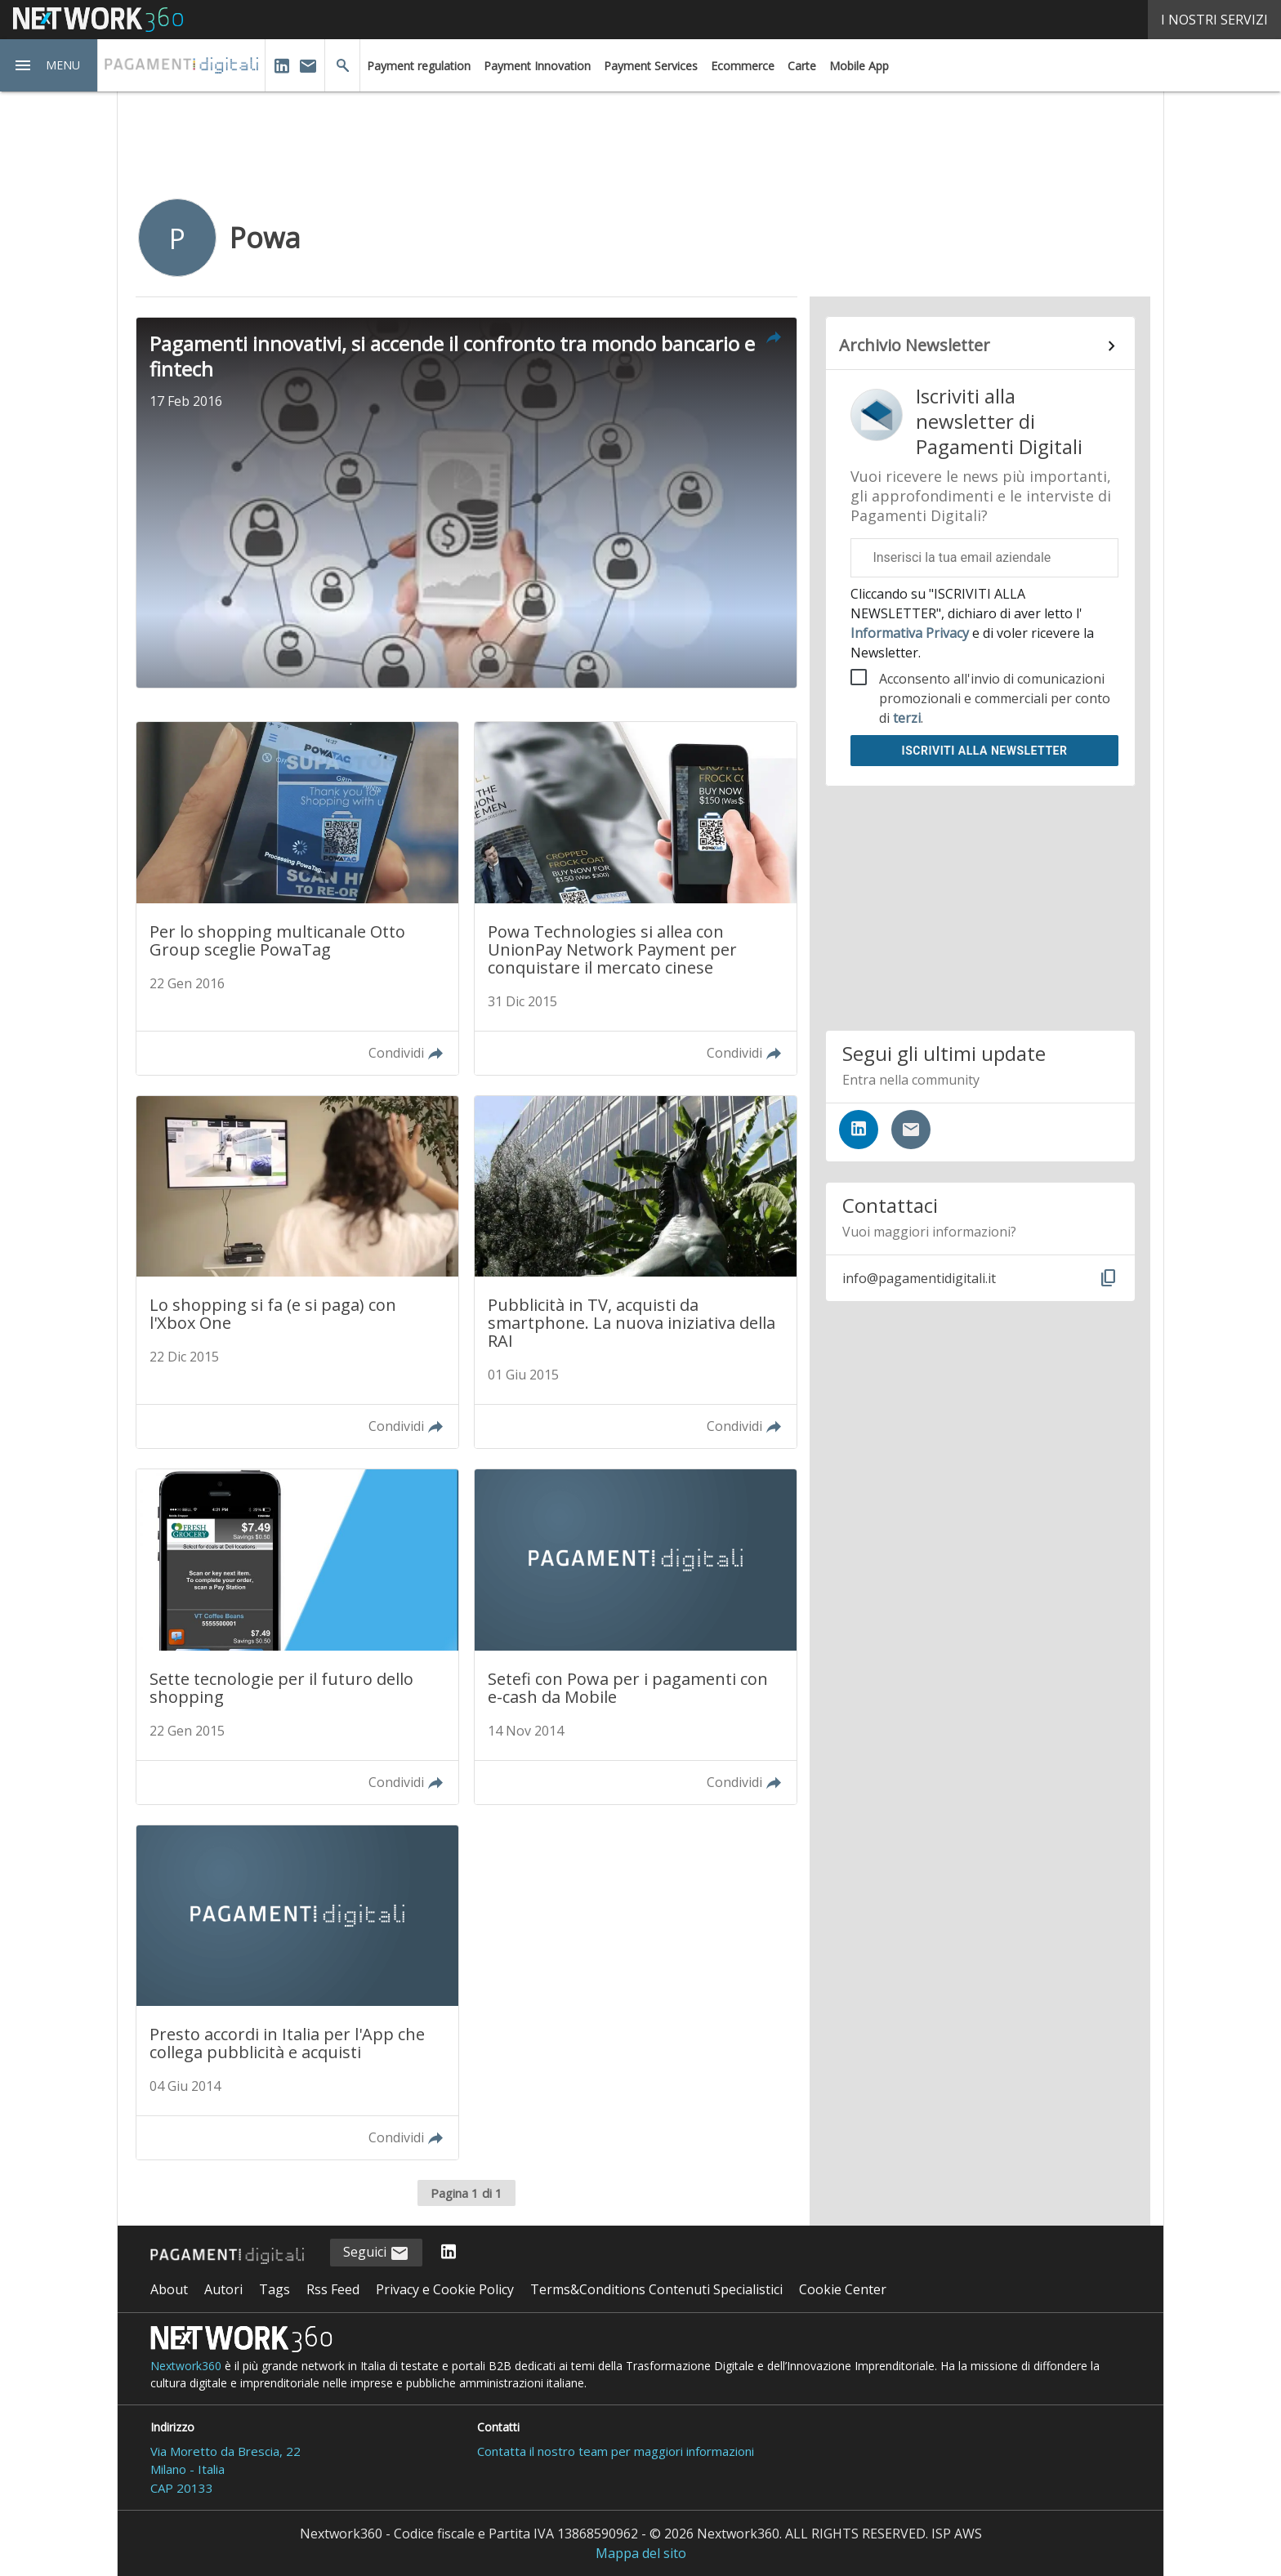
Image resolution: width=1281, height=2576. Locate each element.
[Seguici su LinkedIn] (858, 1129)
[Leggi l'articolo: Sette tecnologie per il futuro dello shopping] (297, 1636)
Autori (223, 2289)
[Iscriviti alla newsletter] (911, 1129)
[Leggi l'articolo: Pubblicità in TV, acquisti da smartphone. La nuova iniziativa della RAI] (636, 1272)
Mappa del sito (641, 2553)
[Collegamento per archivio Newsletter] (980, 346)
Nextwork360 (185, 2365)
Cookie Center (842, 2289)
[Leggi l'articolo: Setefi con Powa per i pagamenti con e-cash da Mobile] (636, 1636)
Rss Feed (332, 2289)
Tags (274, 2289)
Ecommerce (742, 66)
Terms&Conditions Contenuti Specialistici (656, 2289)
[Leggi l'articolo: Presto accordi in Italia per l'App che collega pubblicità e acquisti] (297, 1992)
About (169, 2289)
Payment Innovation (537, 66)
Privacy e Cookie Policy (445, 2289)
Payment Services (651, 66)
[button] (49, 65)
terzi (907, 718)
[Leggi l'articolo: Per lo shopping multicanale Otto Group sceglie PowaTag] (297, 898)
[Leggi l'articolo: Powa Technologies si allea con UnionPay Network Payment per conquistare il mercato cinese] (636, 898)
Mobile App (859, 66)
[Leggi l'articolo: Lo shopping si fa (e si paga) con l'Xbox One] (297, 1272)
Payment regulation (419, 66)
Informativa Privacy (911, 633)
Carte (802, 66)
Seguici (376, 2253)
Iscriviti (985, 750)
